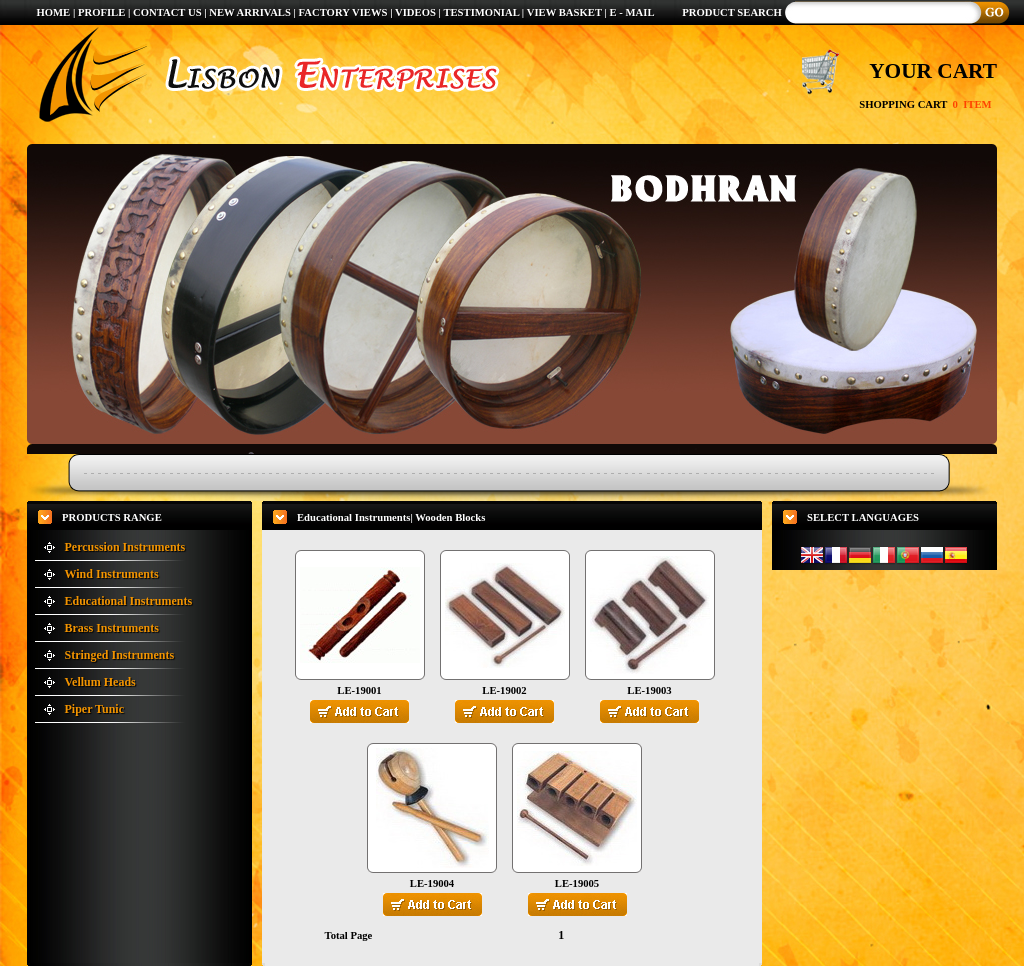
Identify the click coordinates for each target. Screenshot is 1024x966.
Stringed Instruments (120, 655)
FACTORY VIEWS (345, 12)
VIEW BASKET (564, 12)
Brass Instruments (112, 628)
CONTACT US (167, 12)
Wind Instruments (112, 574)
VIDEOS (417, 12)
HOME (53, 12)
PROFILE (101, 12)
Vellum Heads (100, 682)
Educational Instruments (129, 601)
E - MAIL (632, 12)
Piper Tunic (94, 709)
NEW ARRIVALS (250, 12)
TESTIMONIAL (481, 12)
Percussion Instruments (125, 547)
